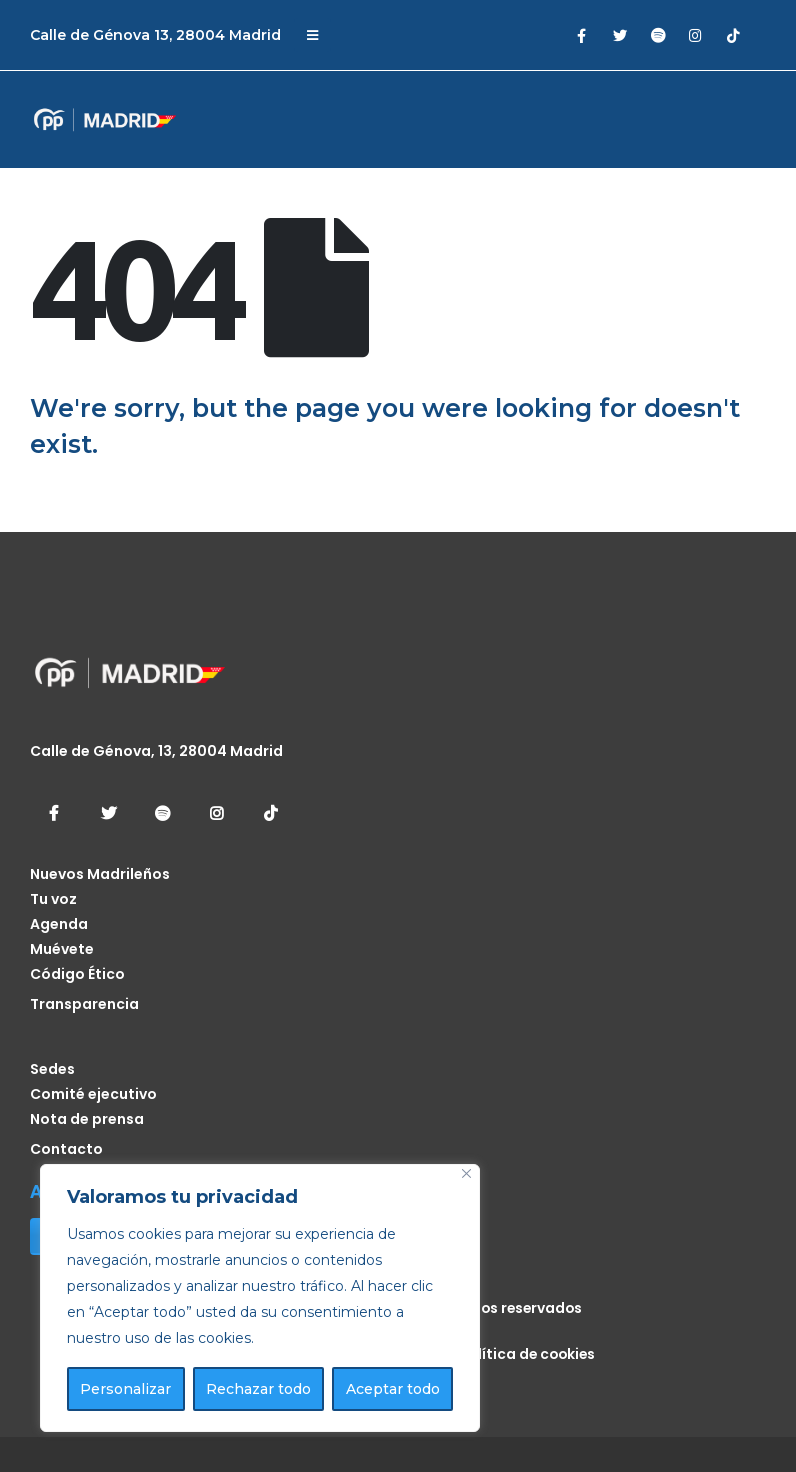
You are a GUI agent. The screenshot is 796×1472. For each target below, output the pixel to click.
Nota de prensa (87, 1119)
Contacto (66, 1149)
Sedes (52, 1069)
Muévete (62, 949)
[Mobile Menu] (312, 35)
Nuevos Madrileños (100, 874)
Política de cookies (527, 1354)
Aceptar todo (393, 1389)
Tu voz (53, 899)
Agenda (59, 924)
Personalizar (125, 1389)
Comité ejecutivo (93, 1094)
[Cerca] (466, 1173)
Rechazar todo (258, 1389)
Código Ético (77, 974)
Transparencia (84, 1004)
